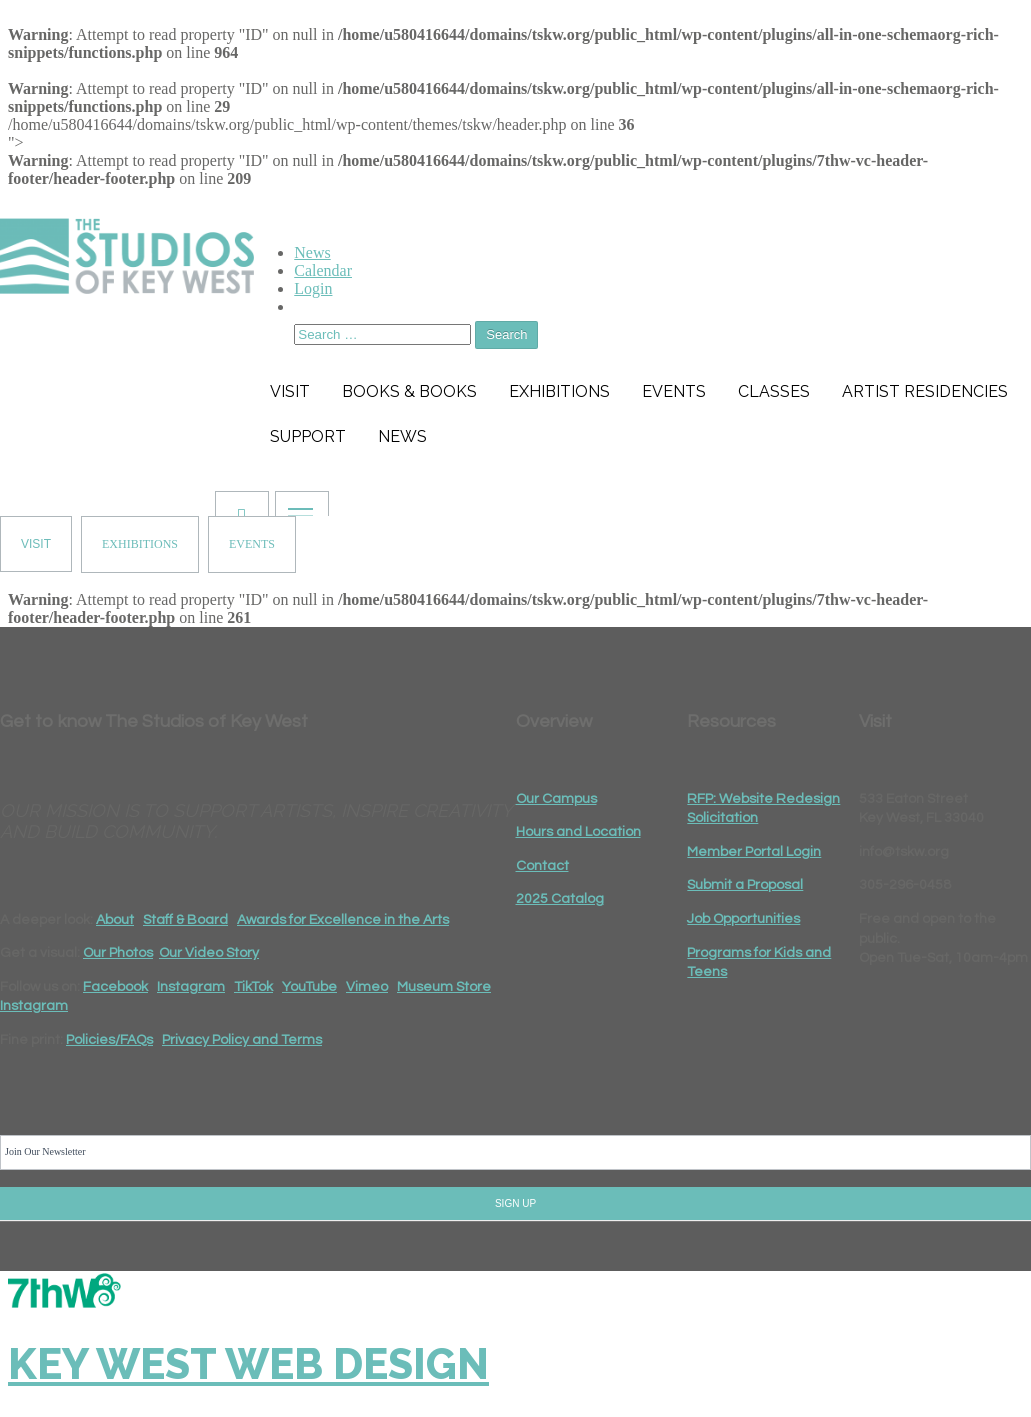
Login (313, 288)
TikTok (253, 987)
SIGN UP (515, 1203)
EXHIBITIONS (140, 544)
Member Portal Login (754, 852)
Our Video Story (209, 953)
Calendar (323, 270)
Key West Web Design (248, 1364)
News (312, 252)
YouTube (309, 987)
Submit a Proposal (745, 885)
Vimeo (367, 987)
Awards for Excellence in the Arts (343, 920)
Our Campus (556, 799)
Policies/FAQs (109, 1040)
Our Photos (118, 953)
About (115, 920)
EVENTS (252, 544)
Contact (542, 866)
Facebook (115, 987)
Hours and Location (578, 832)
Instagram (191, 987)
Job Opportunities (743, 919)
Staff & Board (185, 920)
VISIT (36, 544)
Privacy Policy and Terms (242, 1040)
